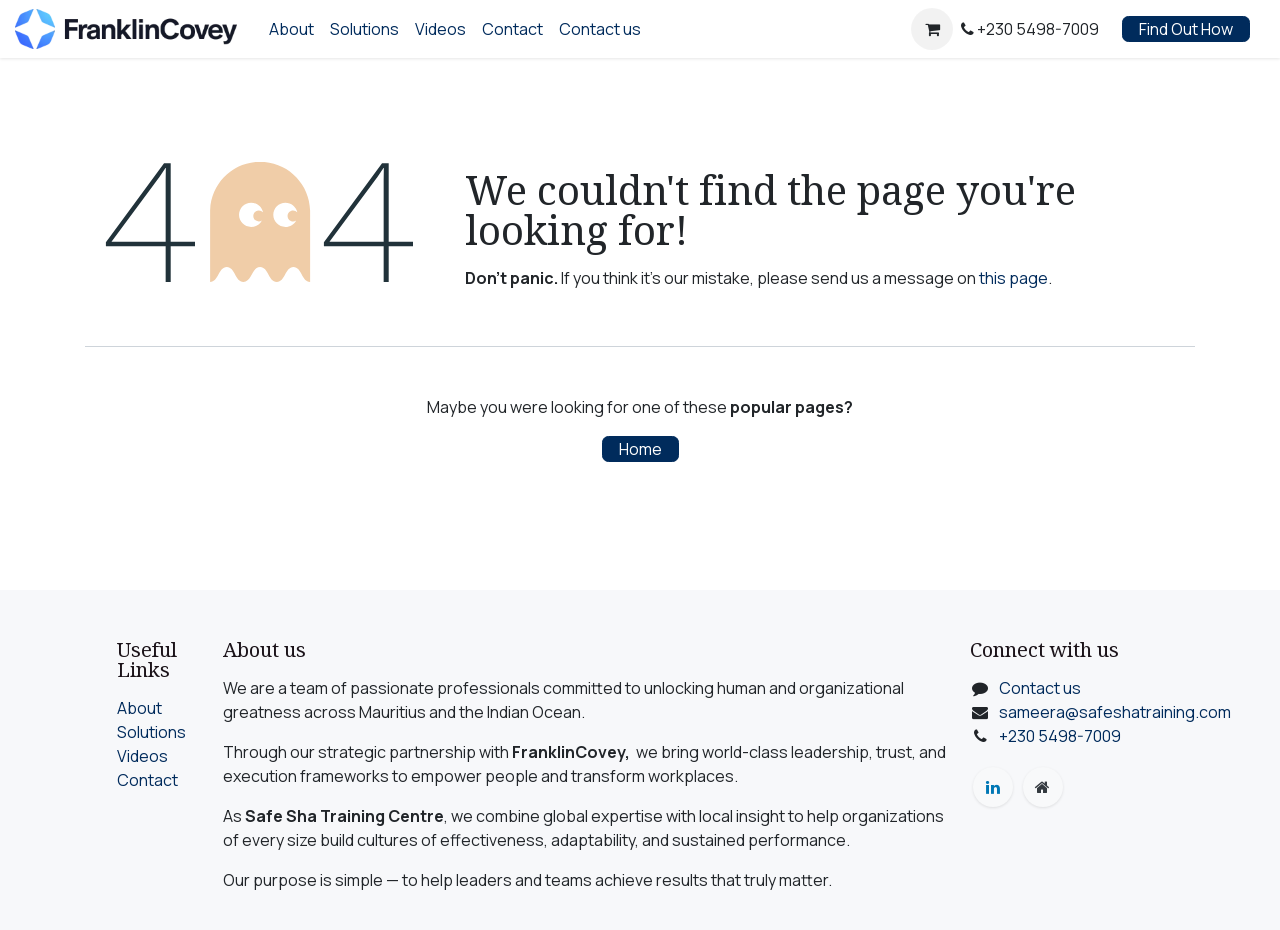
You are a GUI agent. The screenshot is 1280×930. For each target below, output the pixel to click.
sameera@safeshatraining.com (1115, 712)
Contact (147, 780)
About (139, 708)
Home (640, 449)
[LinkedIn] (993, 787)
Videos (142, 756)
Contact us (1040, 688)
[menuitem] (291, 29)
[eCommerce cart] (932, 29)
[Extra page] (1043, 787)
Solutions (151, 732)
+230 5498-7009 (1060, 736)
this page (1013, 278)
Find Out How (1186, 29)
